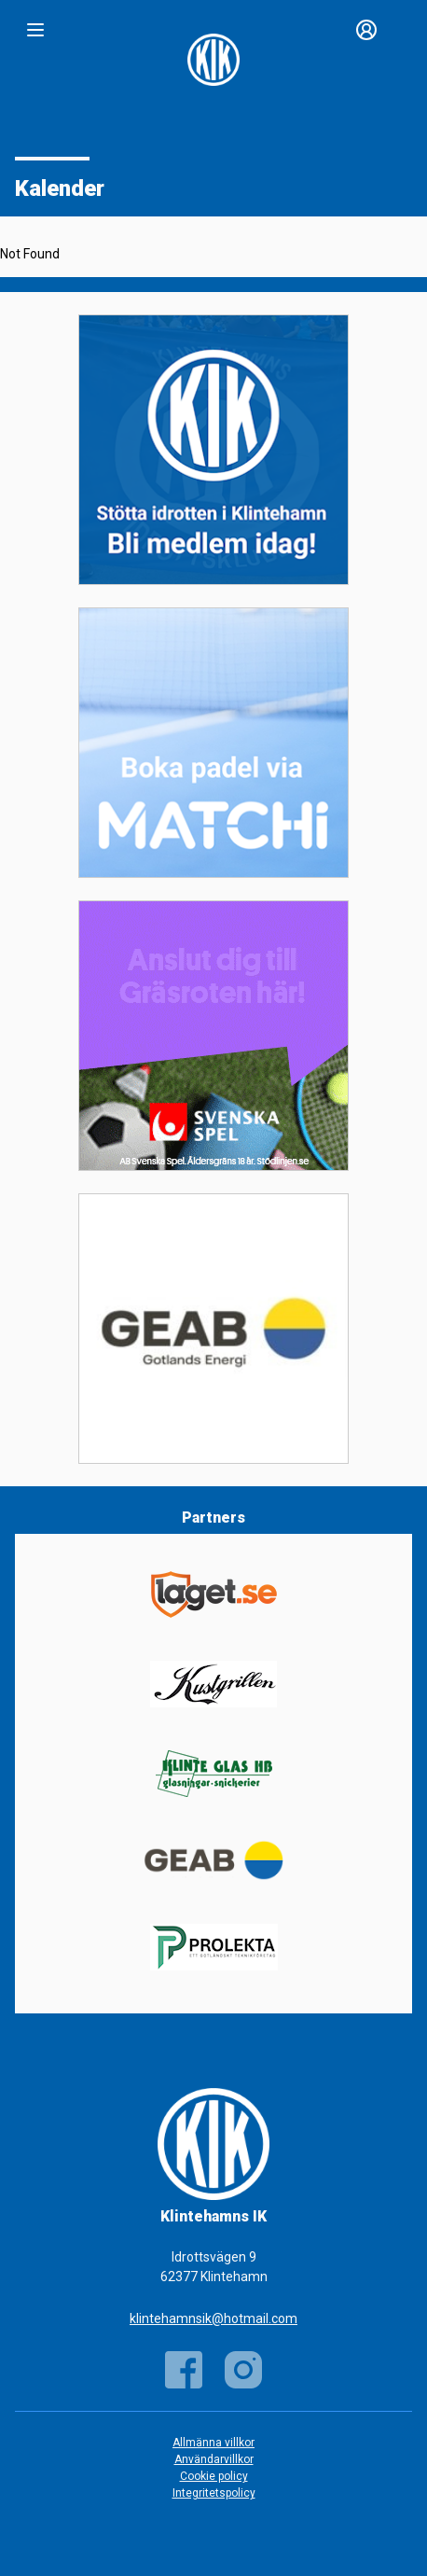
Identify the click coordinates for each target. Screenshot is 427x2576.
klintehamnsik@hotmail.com (213, 2318)
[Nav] (35, 30)
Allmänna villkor (213, 2442)
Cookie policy (214, 2476)
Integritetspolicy (213, 2492)
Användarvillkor (214, 2459)
